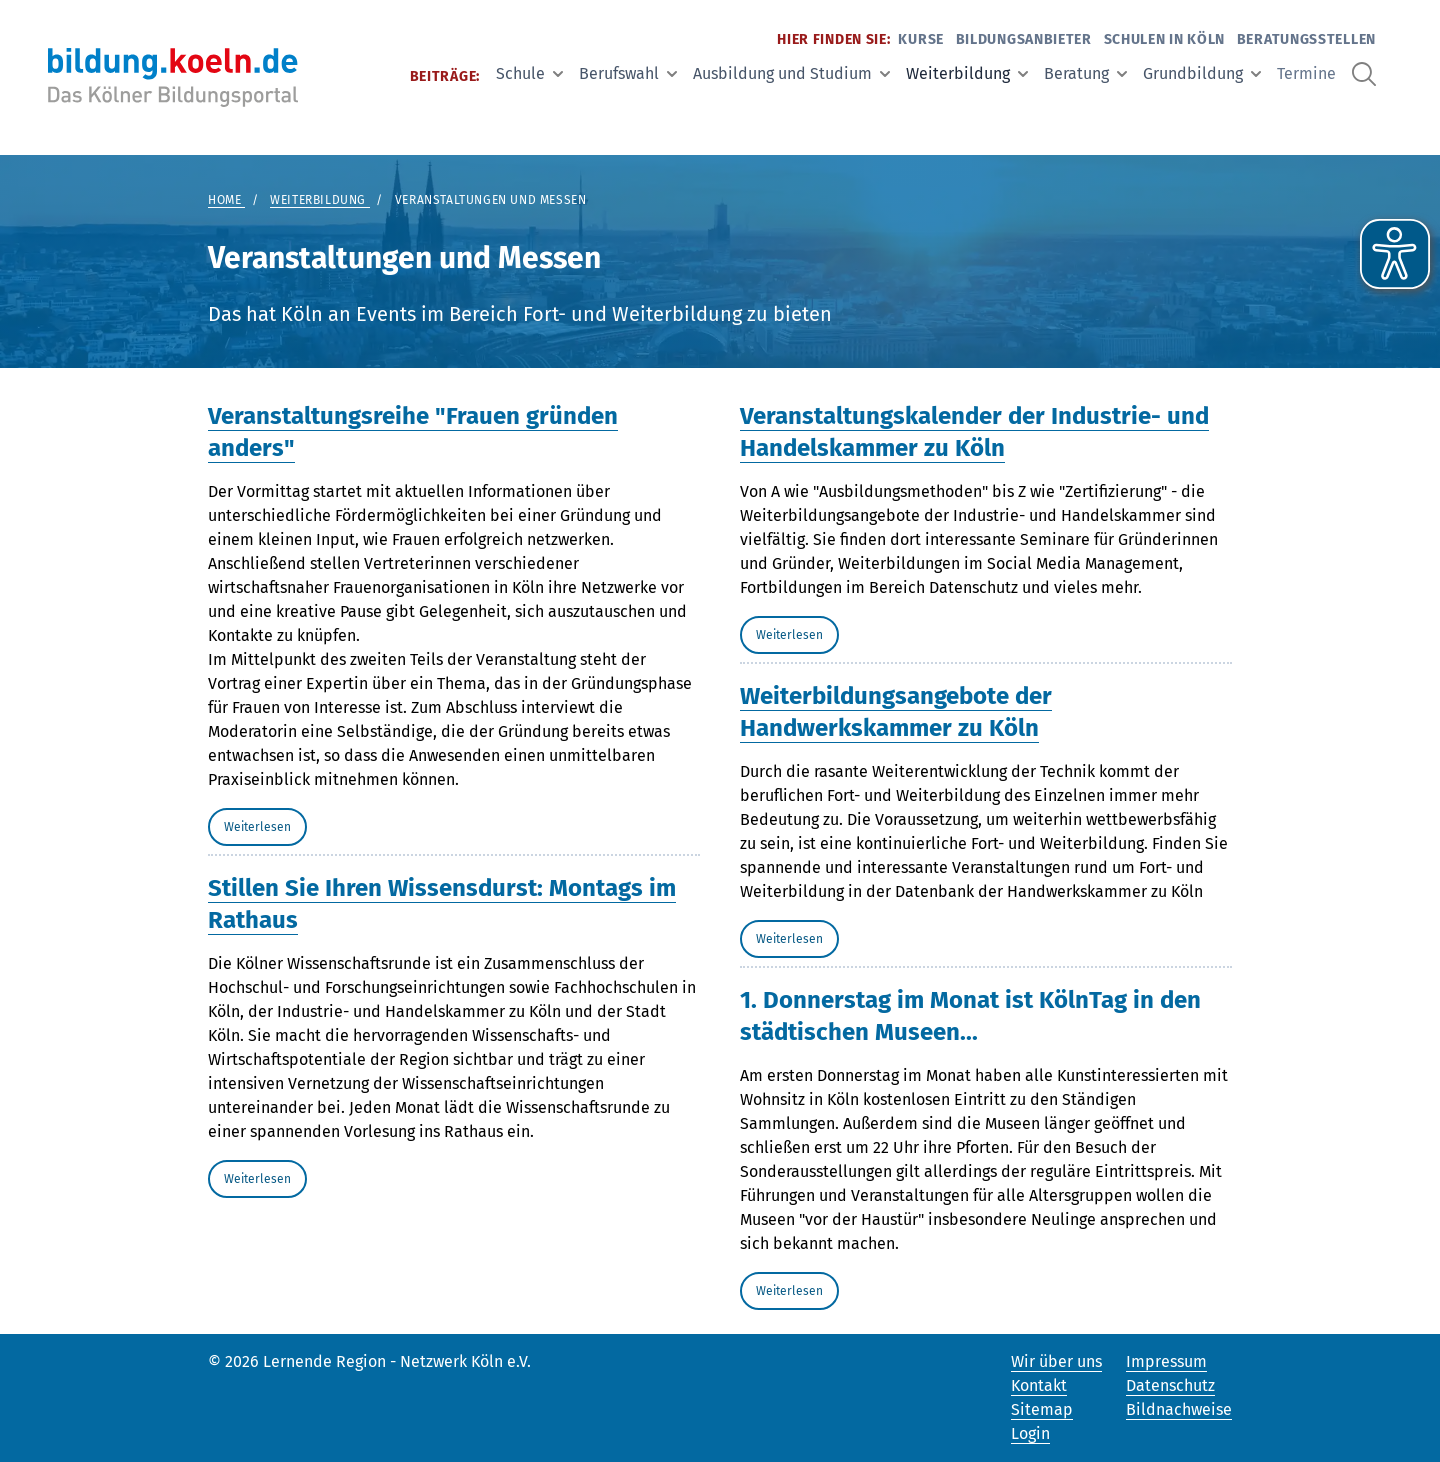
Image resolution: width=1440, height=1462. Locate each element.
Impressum (1166, 1361)
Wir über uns (1056, 1361)
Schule (529, 73)
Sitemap (1042, 1409)
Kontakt (1039, 1385)
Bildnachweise (1179, 1409)
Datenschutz (1170, 1385)
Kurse (921, 39)
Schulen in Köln (1165, 39)
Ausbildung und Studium (791, 73)
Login (1030, 1433)
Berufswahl (628, 73)
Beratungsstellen (1306, 39)
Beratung (1085, 73)
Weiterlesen (257, 827)
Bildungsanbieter (1024, 39)
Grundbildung (1202, 73)
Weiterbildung (967, 73)
